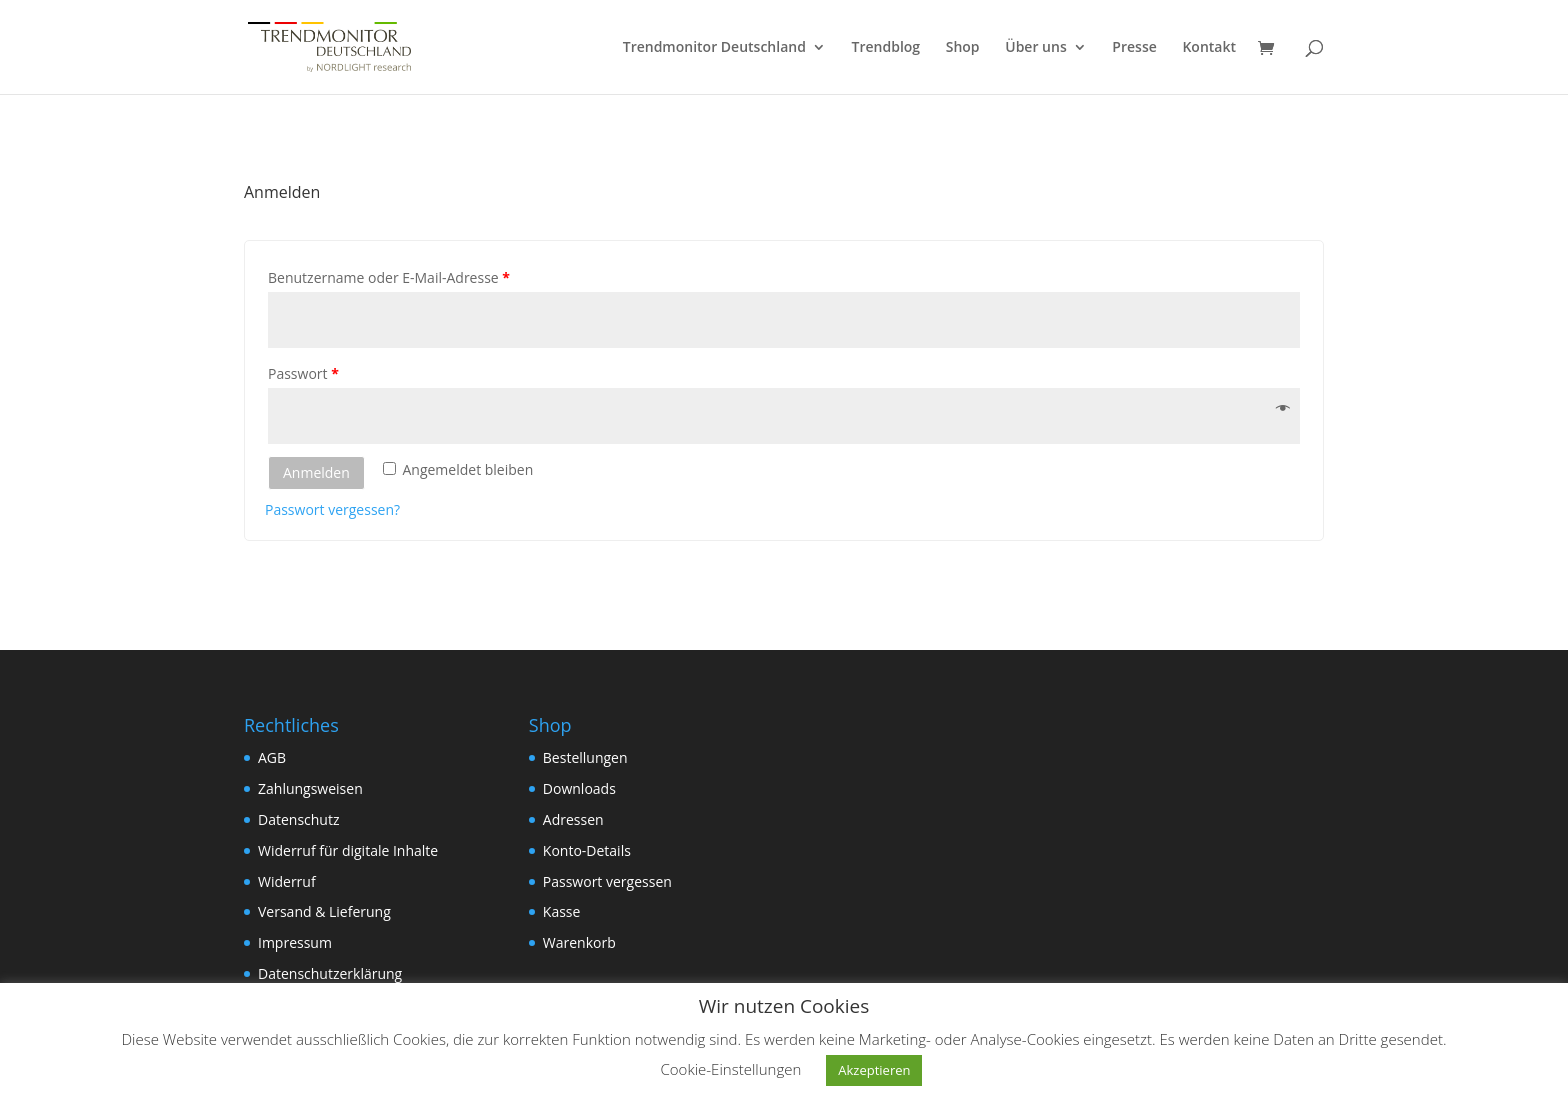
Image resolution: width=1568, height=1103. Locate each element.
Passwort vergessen (607, 881)
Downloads (579, 788)
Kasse (562, 911)
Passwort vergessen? (332, 509)
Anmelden (316, 472)
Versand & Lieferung (324, 911)
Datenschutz (298, 819)
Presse (1134, 48)
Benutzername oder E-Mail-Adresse (389, 277)
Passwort (303, 373)
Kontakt (1209, 48)
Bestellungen (585, 757)
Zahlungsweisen (310, 788)
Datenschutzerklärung (330, 973)
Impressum (295, 942)
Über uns (1035, 48)
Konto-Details (587, 850)
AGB (272, 757)
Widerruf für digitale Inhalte (348, 850)
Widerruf (287, 881)
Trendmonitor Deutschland (714, 48)
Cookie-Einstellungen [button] (731, 1069)
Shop (963, 48)
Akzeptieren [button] (874, 1070)
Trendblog (886, 48)
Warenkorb (579, 942)
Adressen (573, 819)
